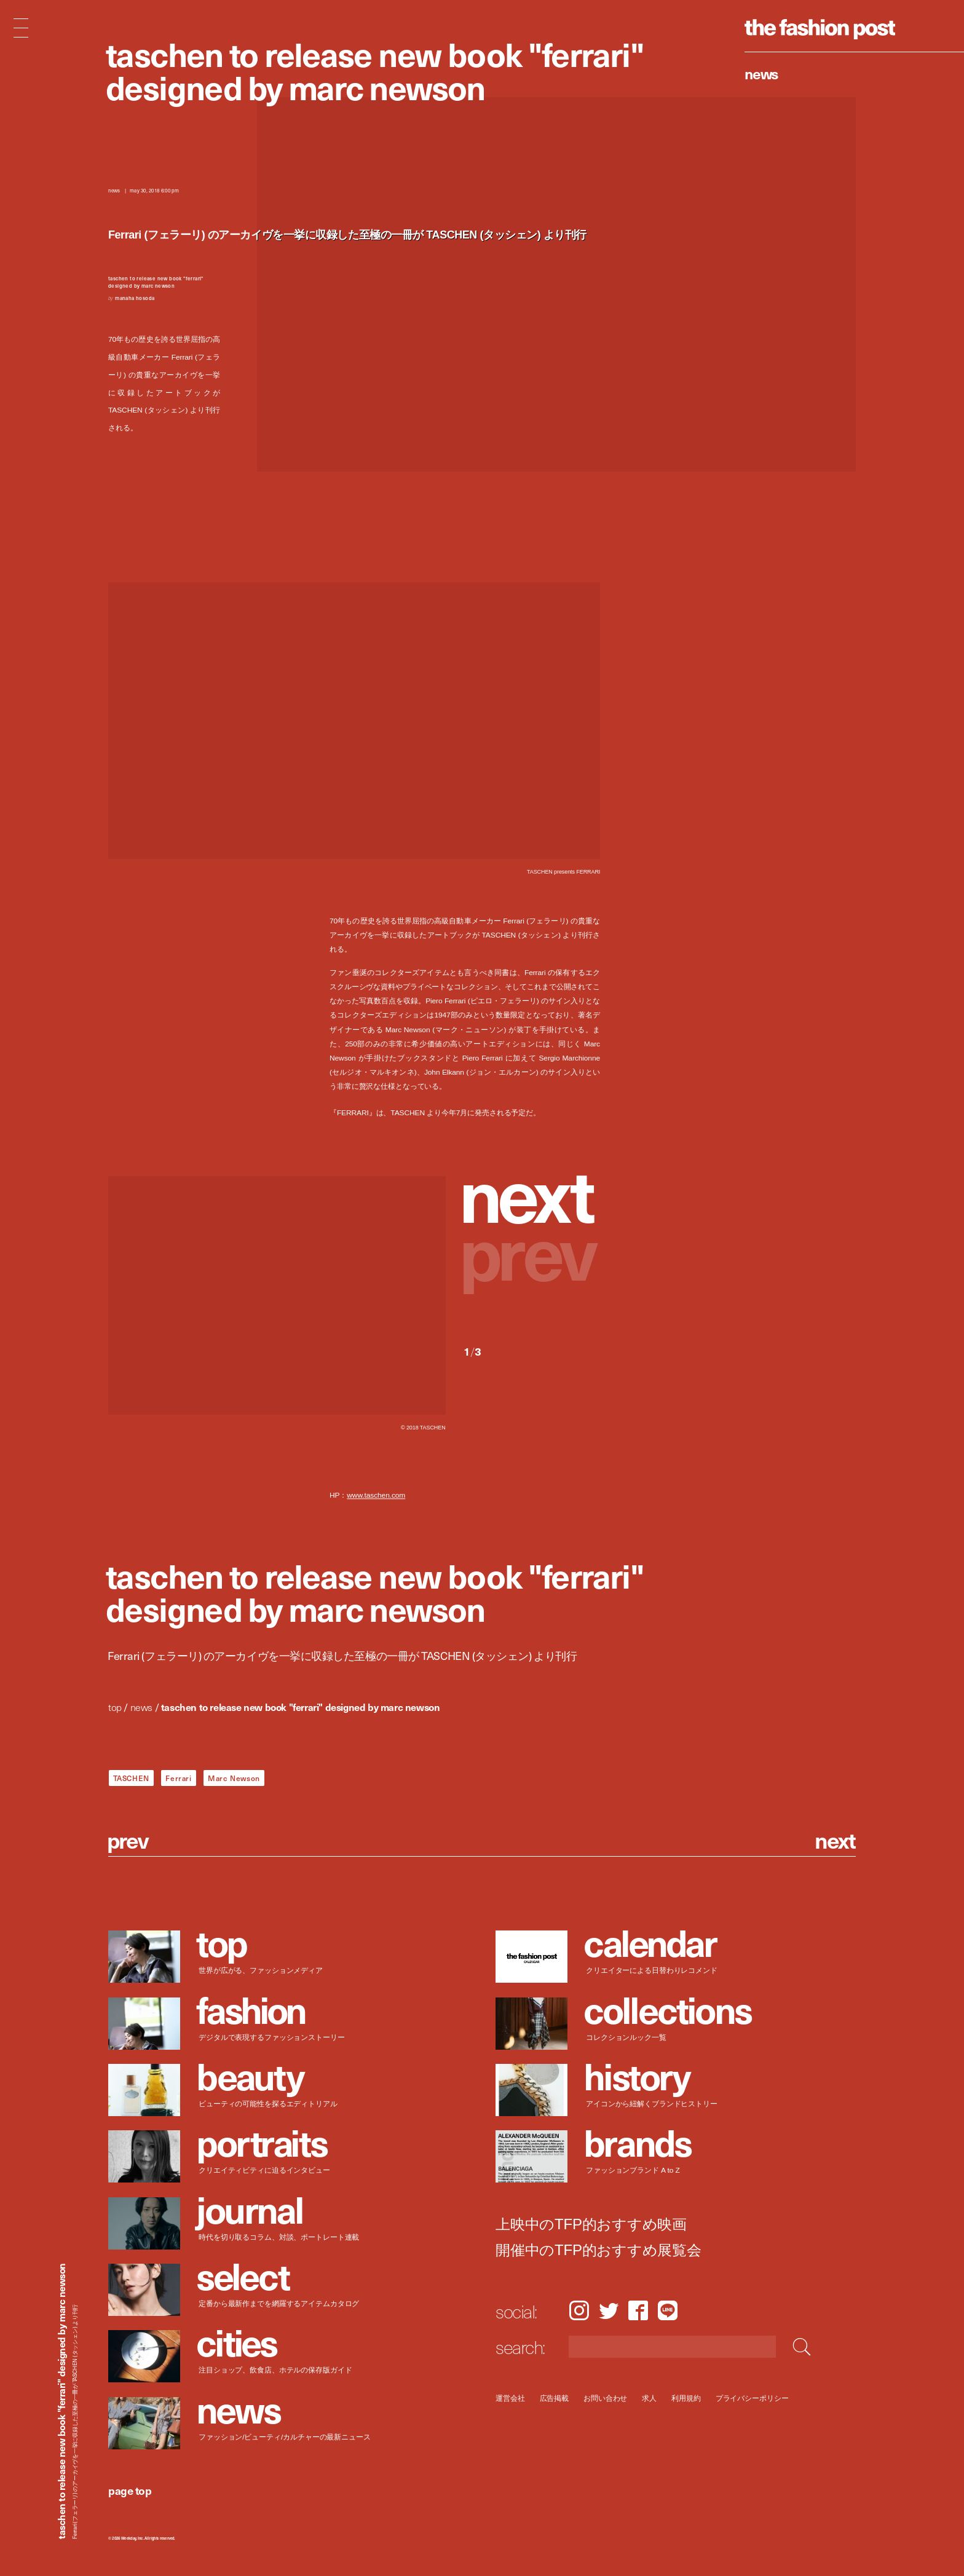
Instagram (579, 2310)
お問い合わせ (605, 2398)
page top (129, 2490)
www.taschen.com (376, 1495)
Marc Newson (234, 1778)
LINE (668, 2310)
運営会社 (510, 2398)
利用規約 (686, 2398)
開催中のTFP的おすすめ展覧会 (598, 2250)
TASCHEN (131, 1778)
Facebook (638, 2310)
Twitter (608, 2310)
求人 (649, 2398)
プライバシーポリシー (752, 2398)
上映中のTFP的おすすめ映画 (591, 2224)
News (761, 73)
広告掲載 (554, 2398)
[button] (532, 1193)
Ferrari (178, 1778)
